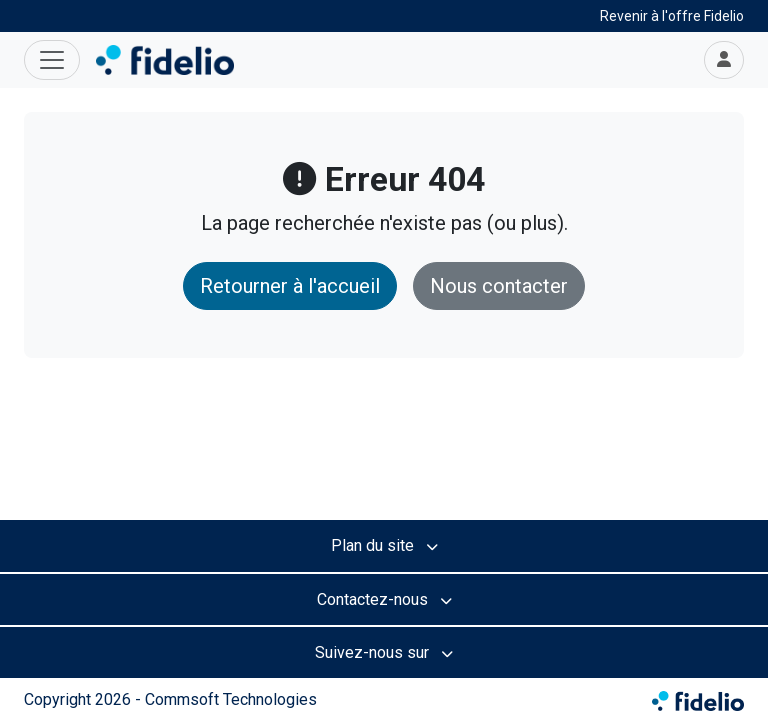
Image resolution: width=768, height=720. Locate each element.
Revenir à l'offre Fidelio (672, 16)
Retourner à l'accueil (290, 286)
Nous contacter (499, 286)
